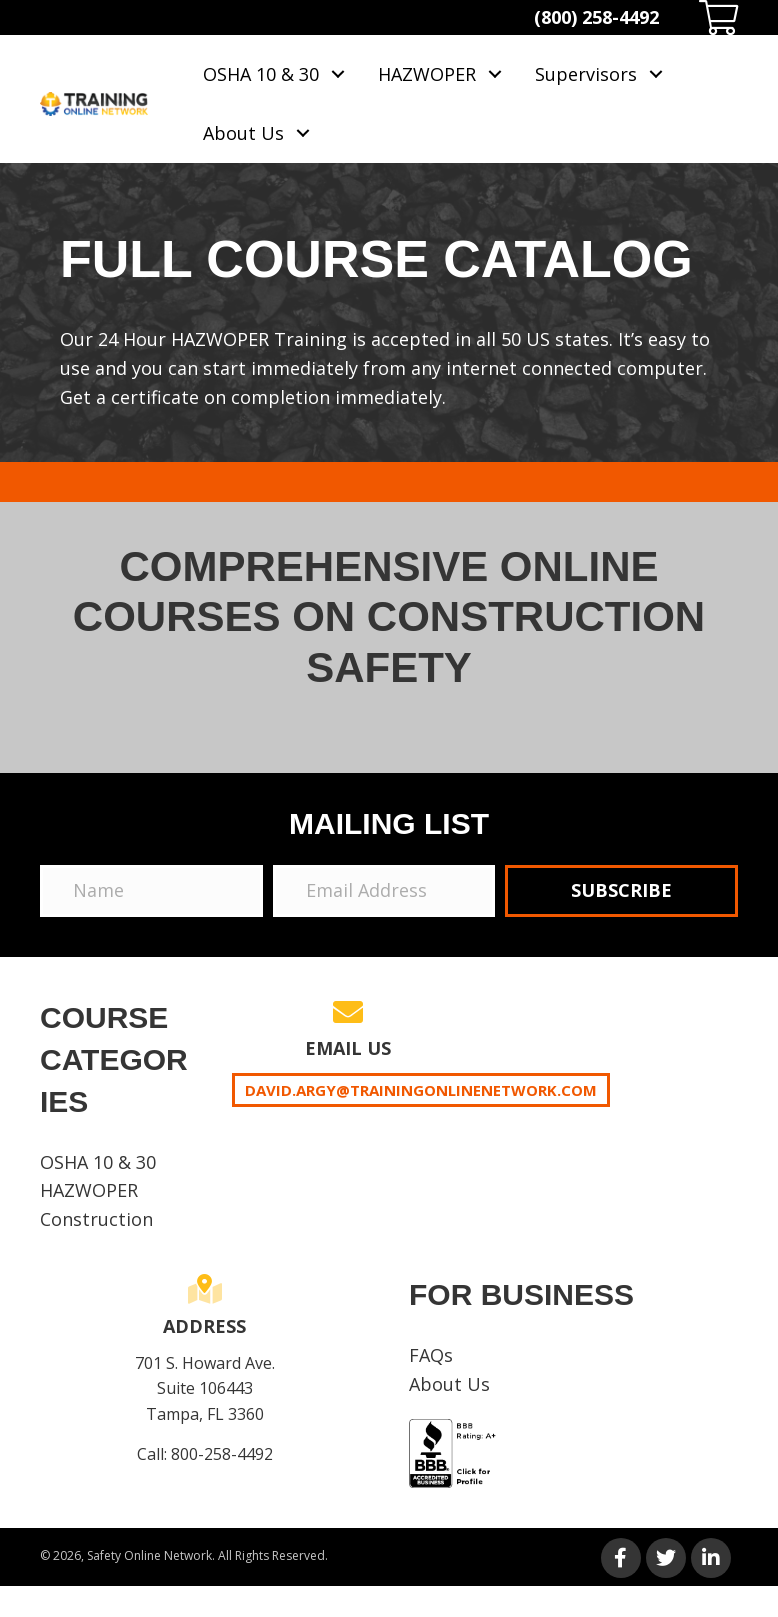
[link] (275, 74)
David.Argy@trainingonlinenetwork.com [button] (421, 1090)
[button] (621, 891)
